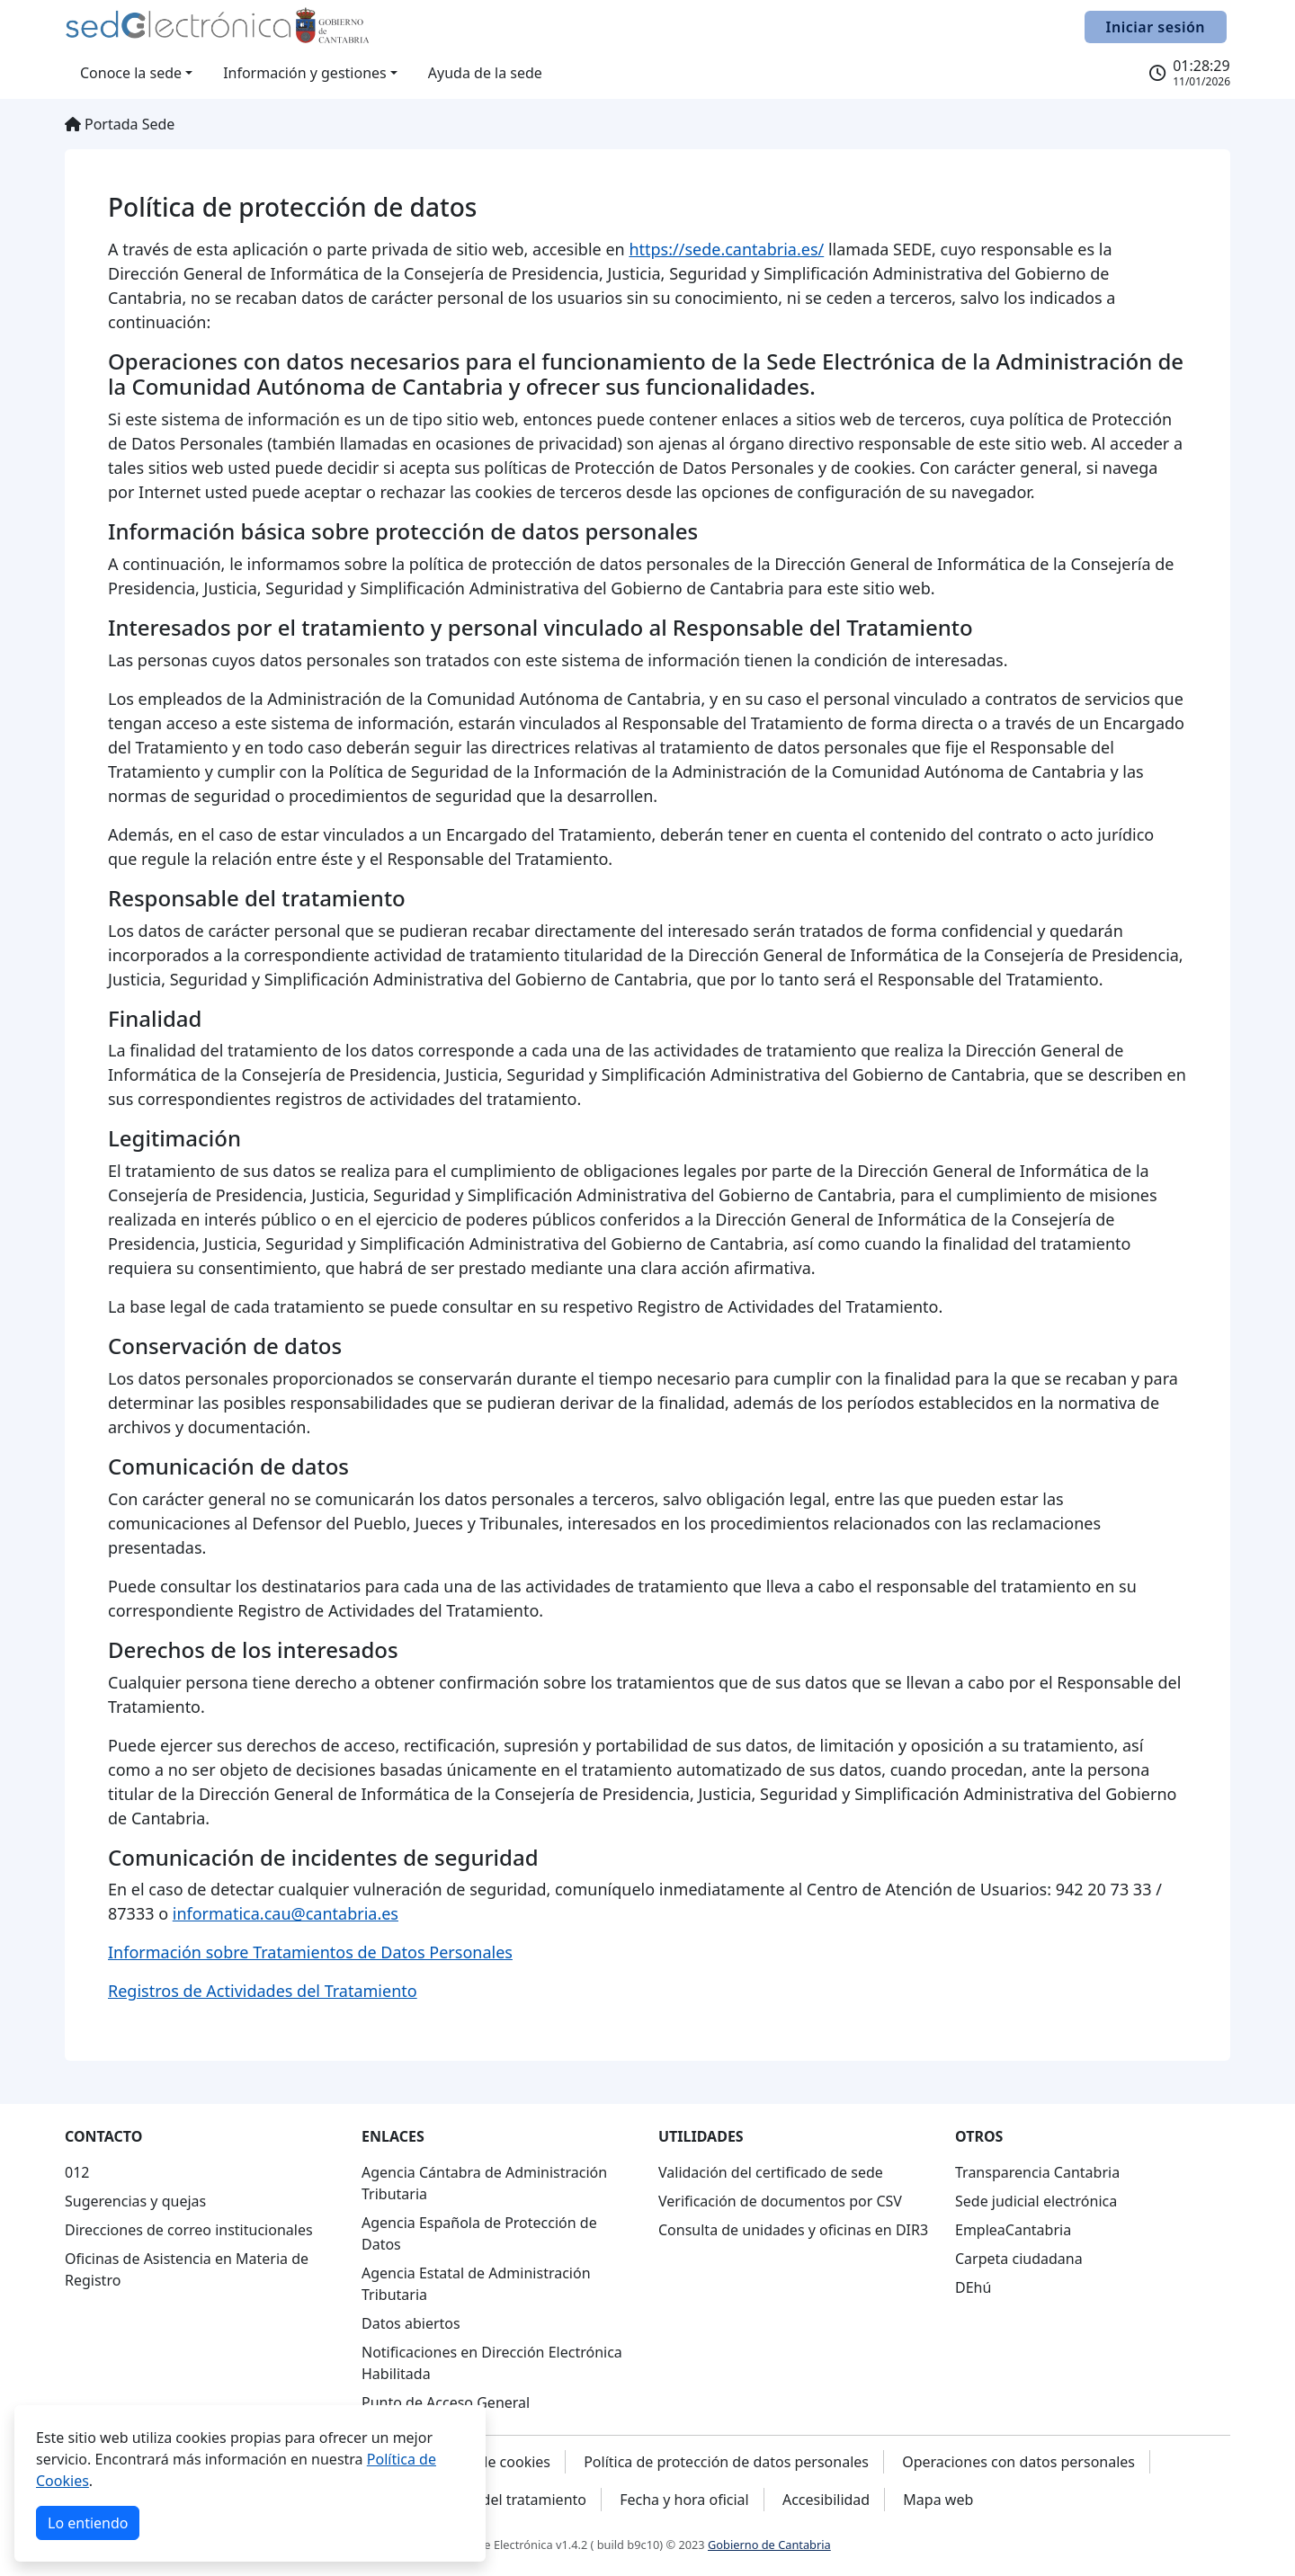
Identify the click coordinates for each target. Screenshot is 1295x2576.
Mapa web (938, 2499)
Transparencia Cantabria (1037, 2172)
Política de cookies (488, 2462)
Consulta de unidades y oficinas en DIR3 (793, 2230)
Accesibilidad (826, 2499)
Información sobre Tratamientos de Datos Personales (310, 1952)
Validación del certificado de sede (770, 2172)
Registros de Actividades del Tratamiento (262, 1990)
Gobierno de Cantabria (769, 2544)
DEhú (973, 2287)
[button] (136, 73)
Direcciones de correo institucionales (189, 2230)
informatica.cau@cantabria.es (285, 1913)
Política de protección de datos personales (726, 2462)
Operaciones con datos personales (1018, 2462)
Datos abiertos (411, 2323)
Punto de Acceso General (446, 2402)
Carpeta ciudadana (1019, 2258)
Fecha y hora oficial (684, 2499)
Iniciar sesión (1155, 27)
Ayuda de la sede (485, 73)
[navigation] (202, 2208)
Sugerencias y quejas (135, 2201)
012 (77, 2172)
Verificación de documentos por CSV (780, 2201)
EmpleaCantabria (1013, 2230)
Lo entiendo (88, 2523)
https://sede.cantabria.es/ (726, 249)
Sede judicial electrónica (1036, 2201)
